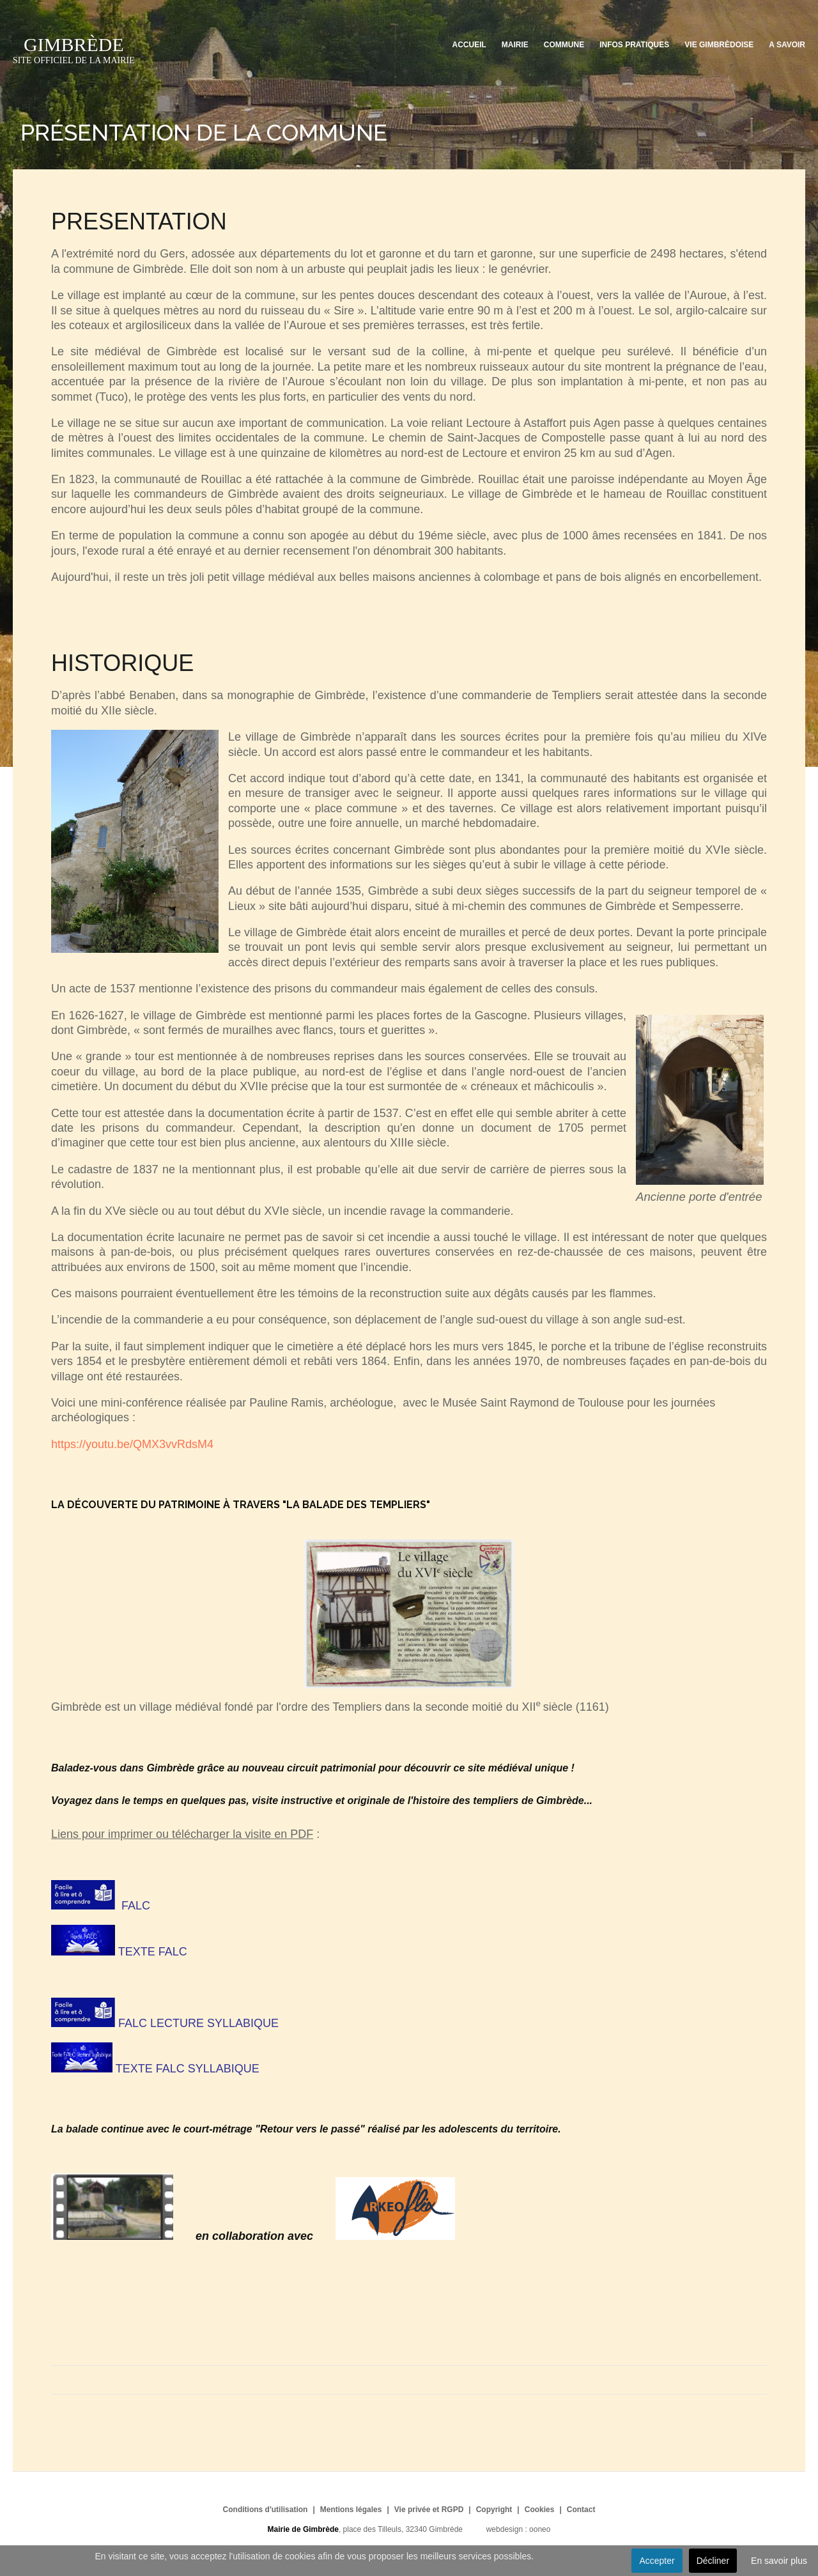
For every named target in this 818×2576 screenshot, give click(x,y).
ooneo (539, 2529)
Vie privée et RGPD (429, 2509)
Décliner (713, 2561)
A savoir (787, 44)
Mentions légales (351, 2509)
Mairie (515, 44)
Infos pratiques (634, 44)
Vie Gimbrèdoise (718, 44)
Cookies (540, 2509)
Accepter (656, 2561)
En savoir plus (779, 2561)
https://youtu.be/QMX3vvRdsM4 (132, 1444)
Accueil (469, 44)
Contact (581, 2509)
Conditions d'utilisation (265, 2509)
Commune (564, 44)
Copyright (494, 2509)
